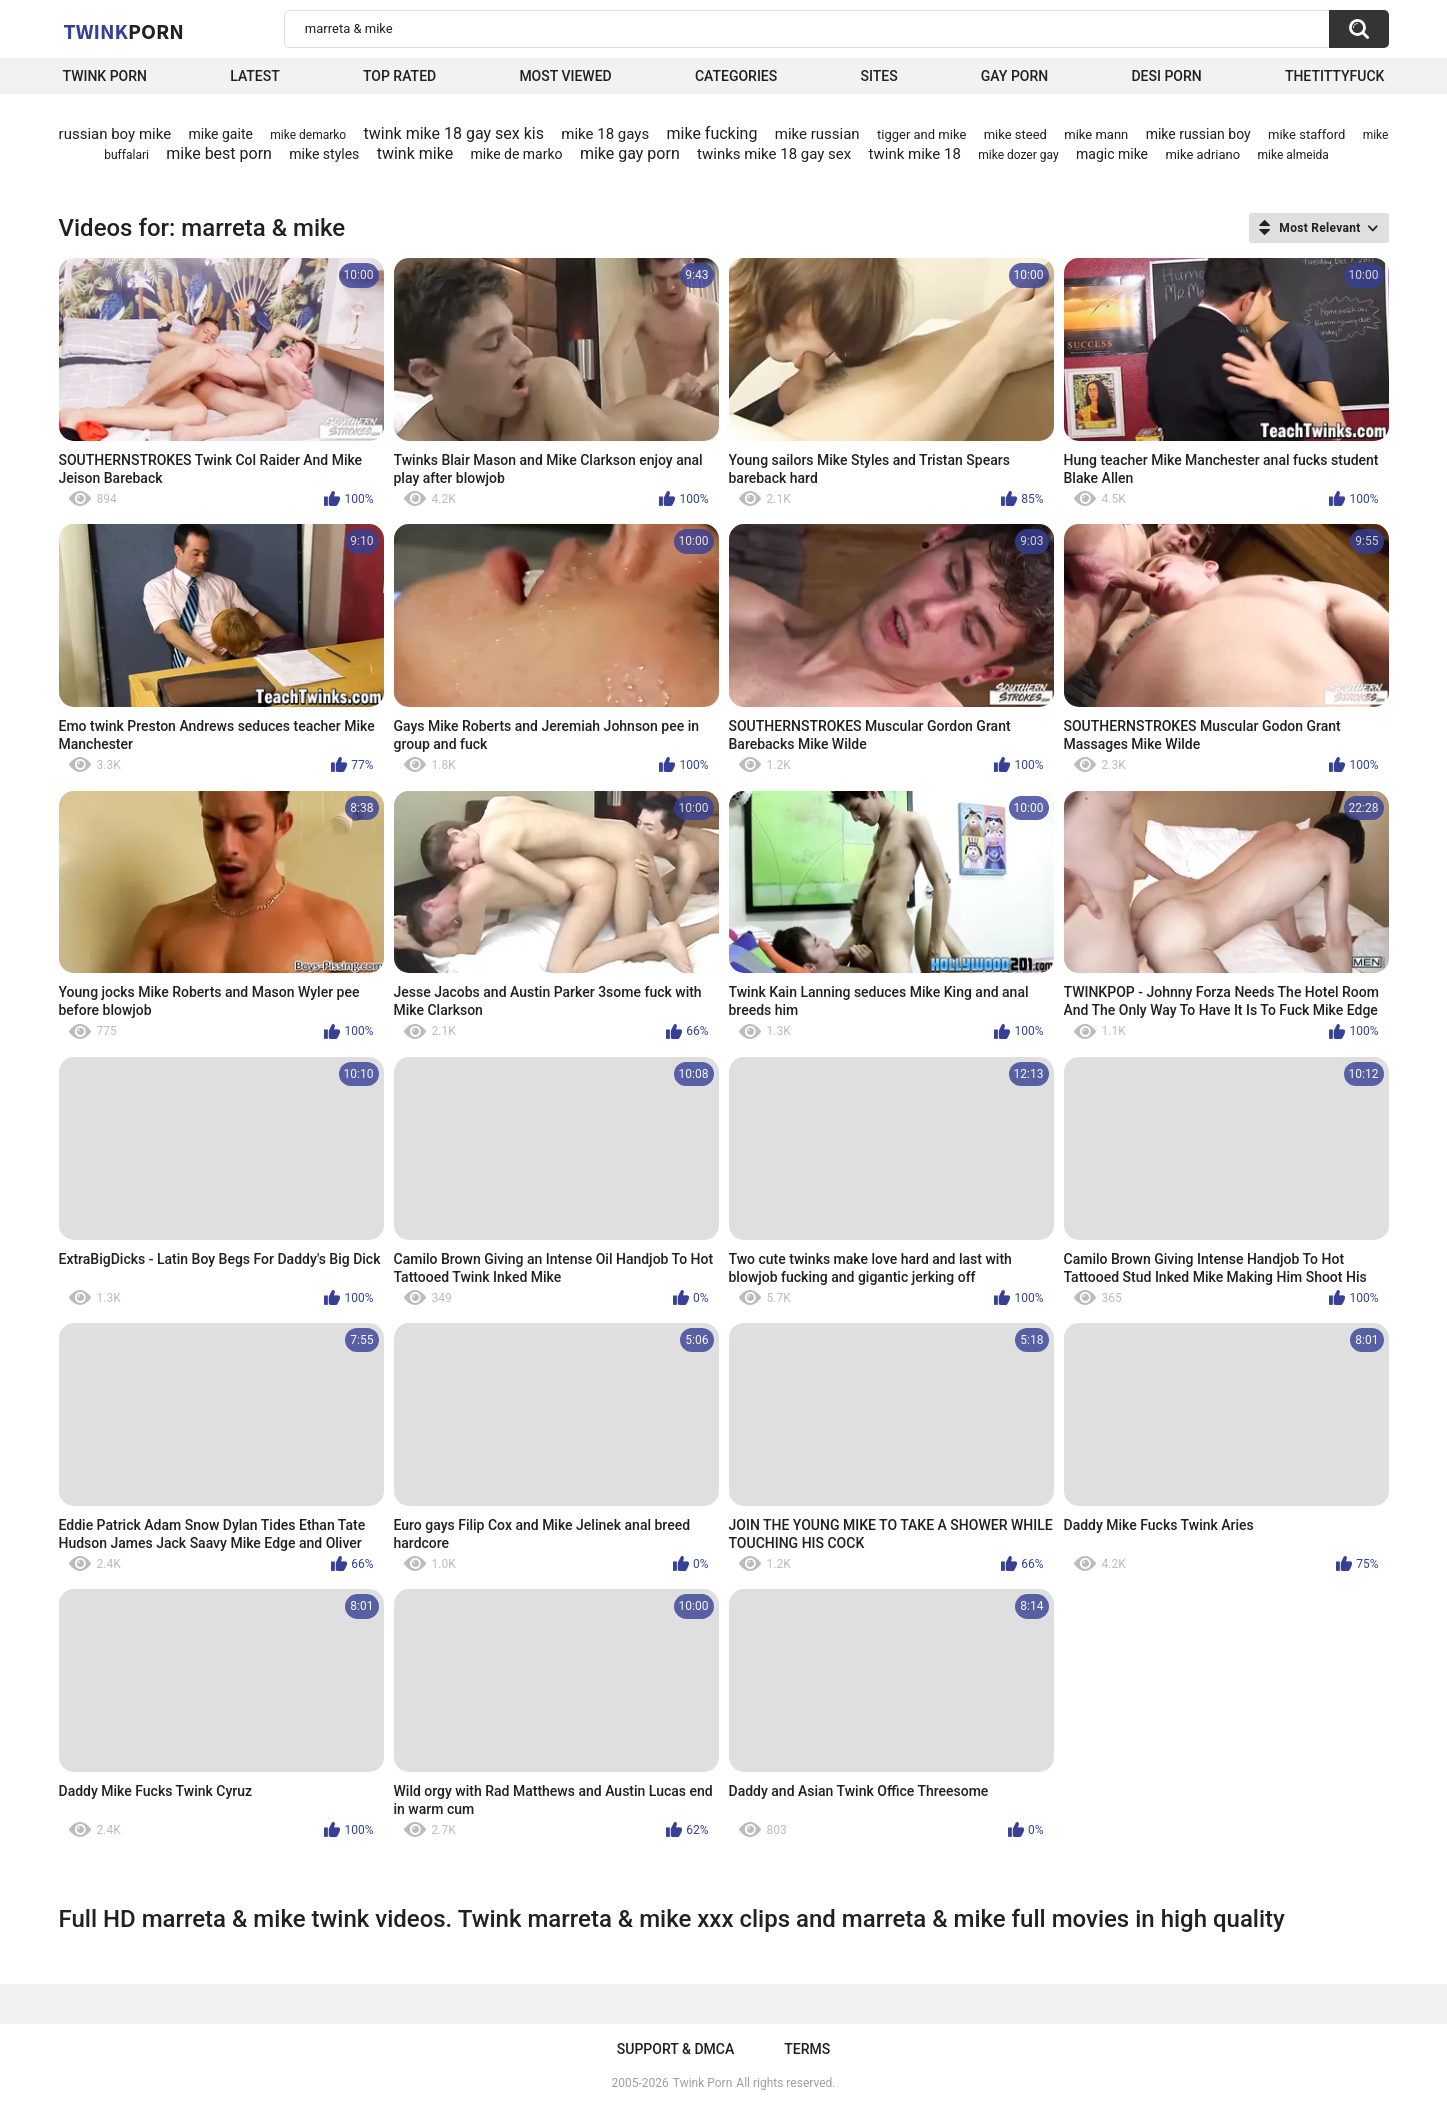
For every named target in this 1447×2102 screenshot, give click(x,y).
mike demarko (308, 135)
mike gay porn (630, 153)
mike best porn (219, 153)
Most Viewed (565, 76)
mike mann (1096, 134)
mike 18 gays (605, 134)
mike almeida (1293, 155)
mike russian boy (1198, 134)
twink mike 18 (915, 154)
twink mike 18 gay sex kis (454, 133)
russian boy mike (115, 134)
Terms (807, 2049)
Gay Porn (1014, 76)
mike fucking (712, 133)
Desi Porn (1166, 76)
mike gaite (220, 134)
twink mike (415, 153)
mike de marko (517, 154)
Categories (736, 76)
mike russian (817, 134)
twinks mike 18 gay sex (774, 154)
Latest (255, 76)
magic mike (1112, 154)
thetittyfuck (1335, 76)
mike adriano (1202, 154)
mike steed (1015, 134)
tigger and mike (921, 134)
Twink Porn (105, 76)
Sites (878, 76)
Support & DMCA (675, 2049)
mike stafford (1306, 134)
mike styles (324, 154)
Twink (124, 31)
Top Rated (399, 76)
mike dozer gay (1018, 155)
